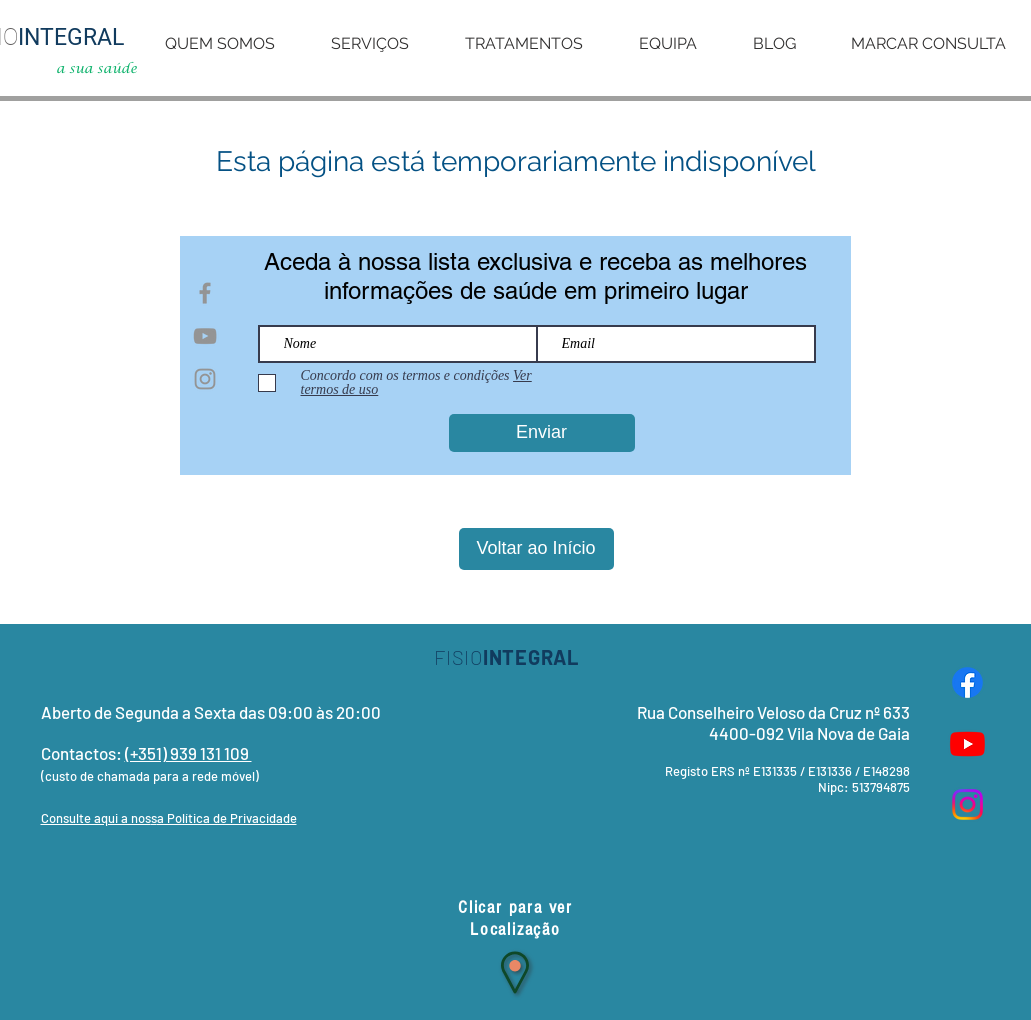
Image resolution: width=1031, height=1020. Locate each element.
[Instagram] (967, 804)
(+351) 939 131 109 (188, 753)
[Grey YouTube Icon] (205, 336)
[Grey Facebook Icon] (205, 293)
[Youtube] (967, 743)
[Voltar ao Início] (536, 549)
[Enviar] (542, 433)
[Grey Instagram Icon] (205, 379)
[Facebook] (967, 682)
